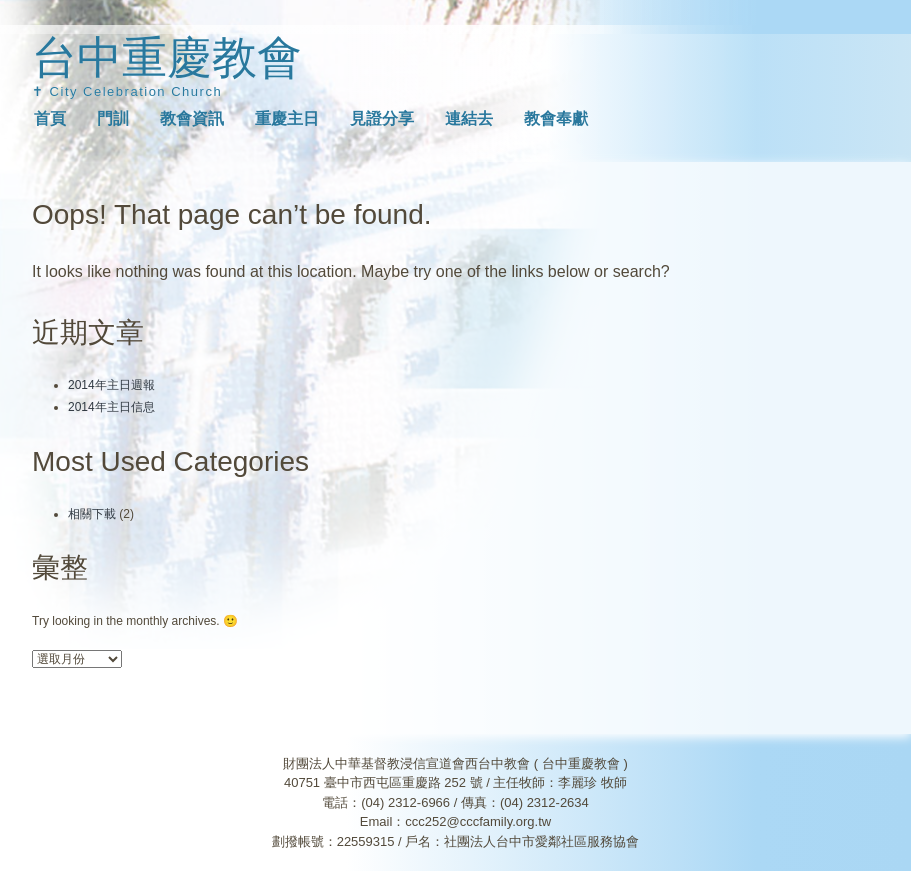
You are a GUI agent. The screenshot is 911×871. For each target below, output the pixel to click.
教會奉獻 (556, 118)
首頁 (50, 118)
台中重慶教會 (167, 57)
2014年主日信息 (111, 407)
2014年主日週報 (111, 385)
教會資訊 (192, 118)
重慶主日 (287, 118)
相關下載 (92, 514)
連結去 (469, 118)
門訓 (113, 118)
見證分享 (382, 118)
